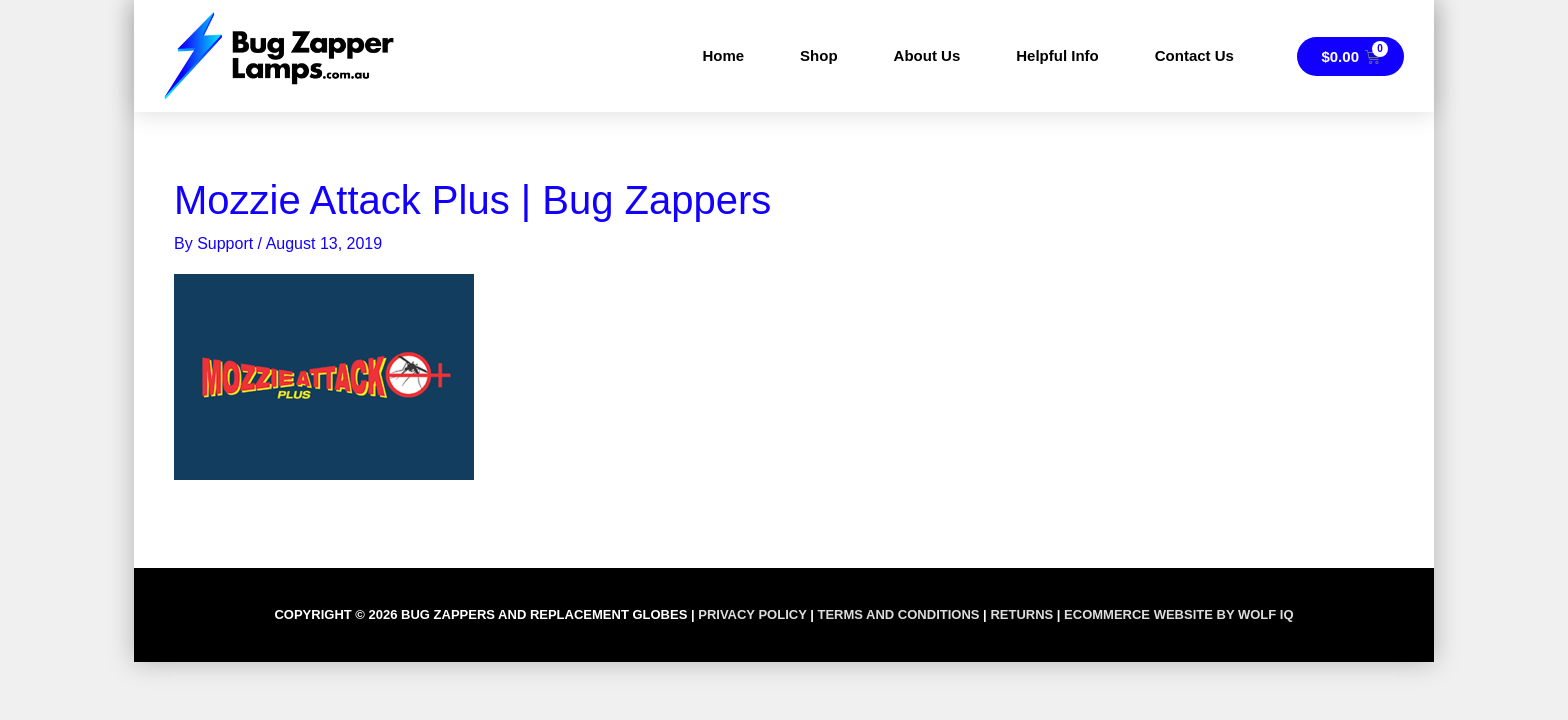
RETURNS (1021, 614)
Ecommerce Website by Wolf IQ (1178, 614)
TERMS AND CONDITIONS (898, 614)
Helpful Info (1057, 55)
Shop (819, 55)
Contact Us (1194, 55)
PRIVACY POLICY (752, 614)
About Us (927, 55)
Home (723, 55)
